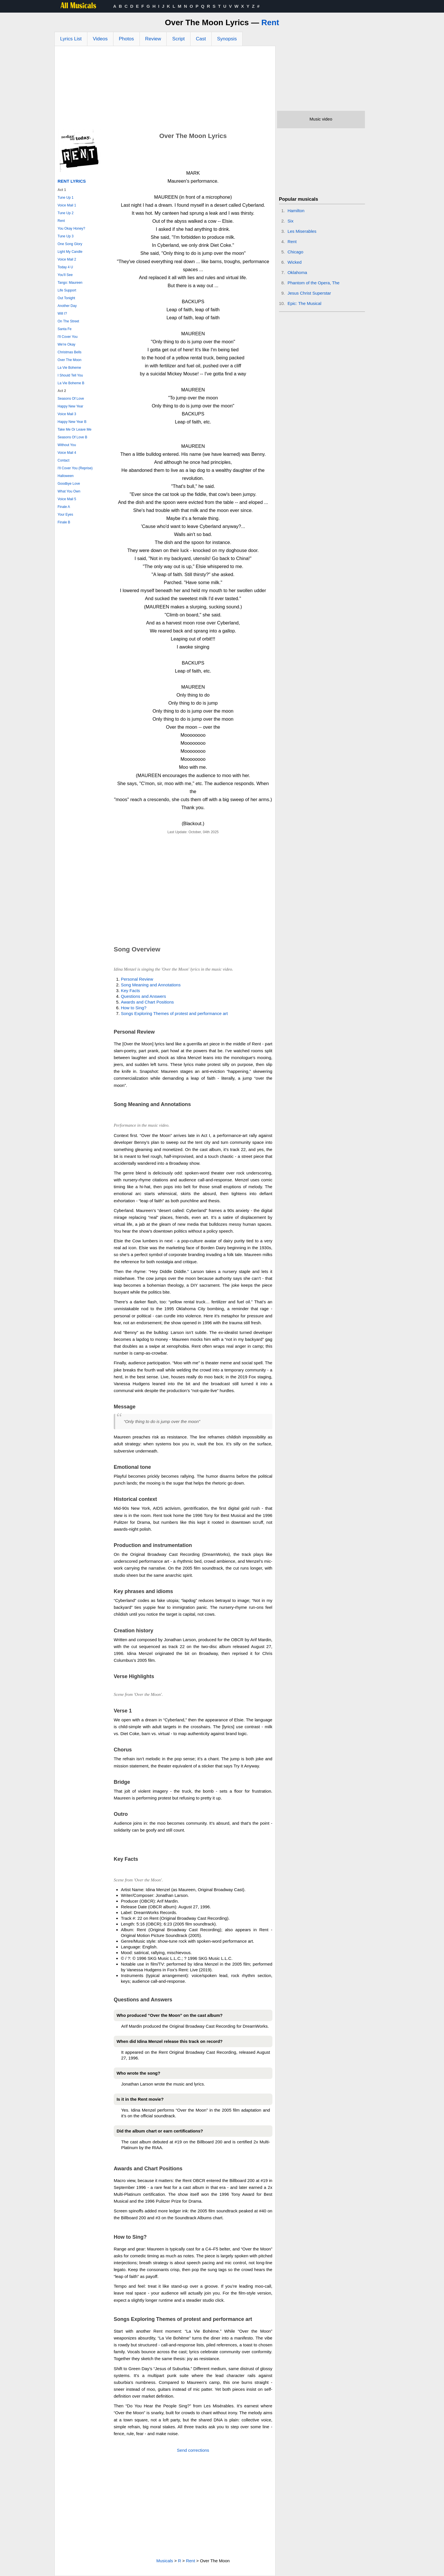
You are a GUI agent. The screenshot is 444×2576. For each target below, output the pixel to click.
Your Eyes (65, 515)
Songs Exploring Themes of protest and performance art (174, 1013)
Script (178, 39)
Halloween (66, 476)
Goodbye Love (69, 484)
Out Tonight (66, 298)
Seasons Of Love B (72, 437)
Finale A (64, 507)
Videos (100, 39)
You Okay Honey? (71, 228)
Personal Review (137, 979)
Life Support (67, 290)
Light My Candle (70, 252)
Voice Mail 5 (67, 499)
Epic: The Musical (304, 303)
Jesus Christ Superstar (309, 293)
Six (291, 220)
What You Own (69, 491)
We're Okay (66, 344)
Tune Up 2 (66, 213)
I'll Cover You (68, 337)
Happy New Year (70, 406)
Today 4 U (65, 267)
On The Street (68, 321)
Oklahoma (297, 272)
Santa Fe (65, 329)
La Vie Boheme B (71, 383)
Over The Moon (69, 360)
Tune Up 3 (66, 236)
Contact (63, 460)
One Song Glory (70, 244)
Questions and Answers (143, 996)
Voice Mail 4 (67, 453)
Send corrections (193, 2450)
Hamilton (296, 210)
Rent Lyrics (72, 181)
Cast (201, 39)
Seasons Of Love (71, 399)
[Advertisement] (165, 89)
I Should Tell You (70, 375)
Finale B (64, 522)
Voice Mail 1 (67, 205)
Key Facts (130, 990)
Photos (126, 39)
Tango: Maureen (70, 283)
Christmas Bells (69, 352)
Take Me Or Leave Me (74, 429)
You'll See (65, 275)
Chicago (295, 251)
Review (153, 39)
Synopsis (227, 39)
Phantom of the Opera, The (314, 282)
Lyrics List (71, 39)
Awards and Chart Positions (147, 1002)
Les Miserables (302, 231)
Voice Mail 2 (67, 259)
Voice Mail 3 (67, 414)
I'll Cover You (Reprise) (75, 468)
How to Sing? (133, 1007)
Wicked (295, 262)
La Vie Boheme (69, 368)
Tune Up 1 (66, 198)
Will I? (62, 314)
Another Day (67, 306)
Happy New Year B (72, 422)
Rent (270, 22)
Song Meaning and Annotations (151, 984)
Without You (67, 445)
